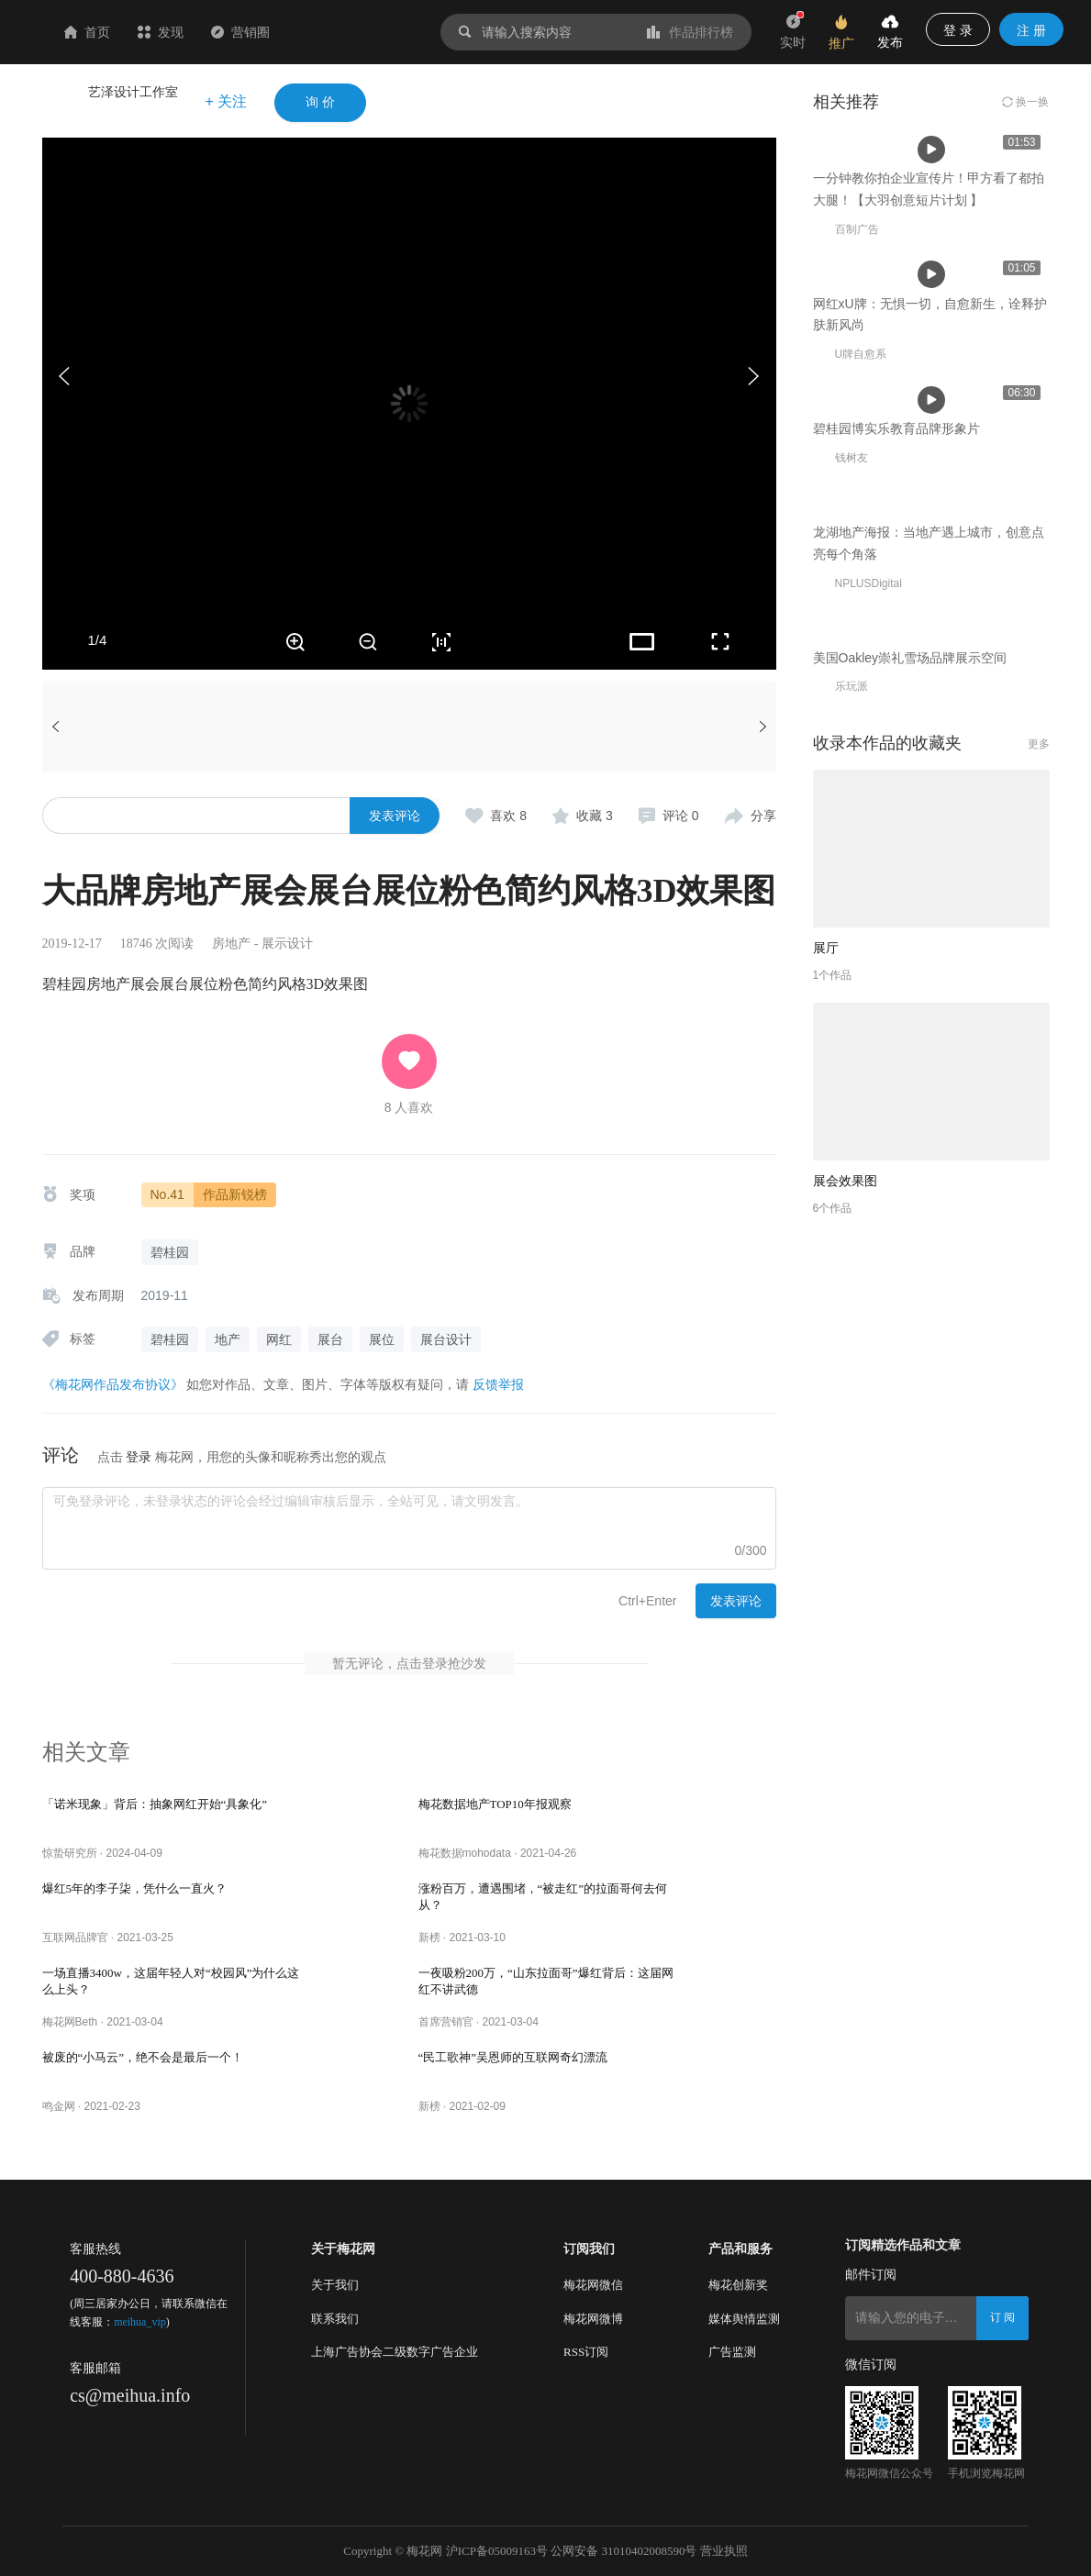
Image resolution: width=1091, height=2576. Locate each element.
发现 (270, 32)
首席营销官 (445, 2021)
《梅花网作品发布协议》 (113, 1384)
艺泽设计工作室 (133, 91)
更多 (1039, 1493)
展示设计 (287, 943)
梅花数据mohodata (464, 1853)
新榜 (429, 1937)
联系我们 (335, 2319)
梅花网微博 (593, 2319)
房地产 (231, 943)
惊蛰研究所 (69, 1853)
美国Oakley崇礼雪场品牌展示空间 (910, 1406)
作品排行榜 (690, 32)
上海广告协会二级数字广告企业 (394, 2352)
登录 (138, 1456)
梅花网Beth (70, 2021)
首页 (196, 32)
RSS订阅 (585, 2352)
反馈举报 (498, 1384)
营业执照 (724, 2551)
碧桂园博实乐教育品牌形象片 (896, 878)
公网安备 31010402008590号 (623, 2551)
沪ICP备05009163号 (497, 2551)
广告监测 (732, 2352)
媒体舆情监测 (744, 2319)
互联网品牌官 (75, 1937)
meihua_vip (140, 2321)
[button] (753, 376)
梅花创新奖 (738, 2285)
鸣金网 (58, 2106)
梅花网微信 (593, 2285)
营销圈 (349, 32)
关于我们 (335, 2285)
